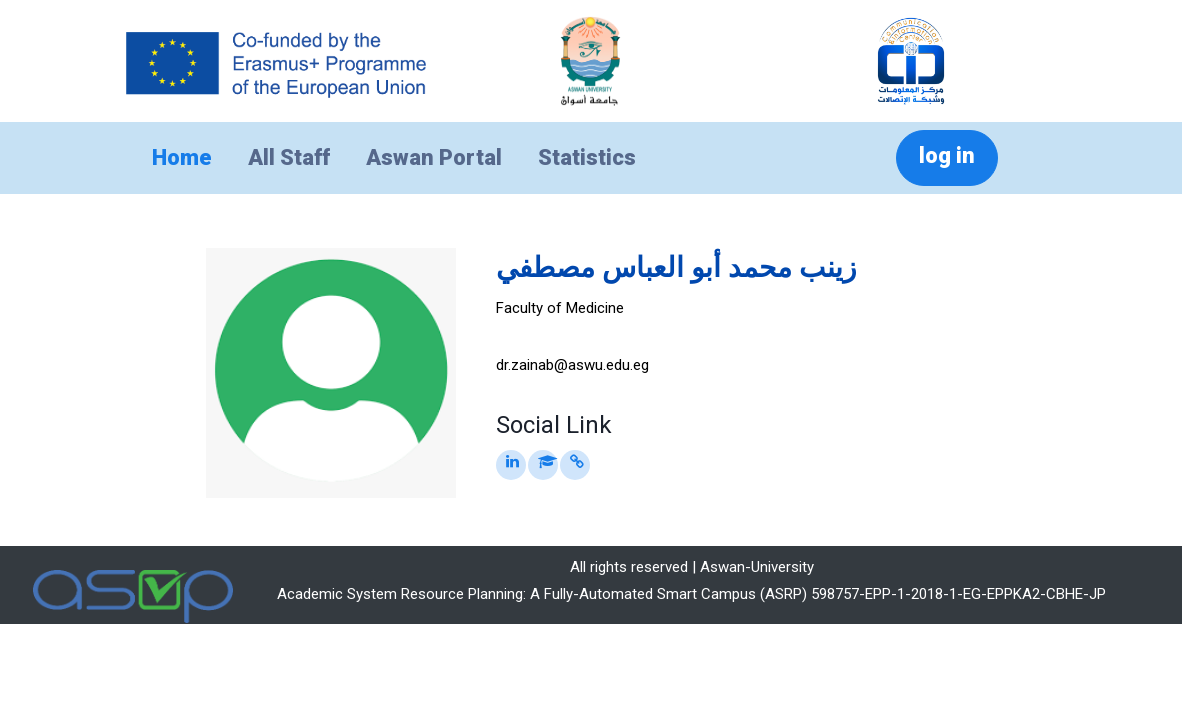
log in (947, 155)
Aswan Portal (434, 157)
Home (182, 157)
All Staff (289, 157)
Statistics (587, 157)
